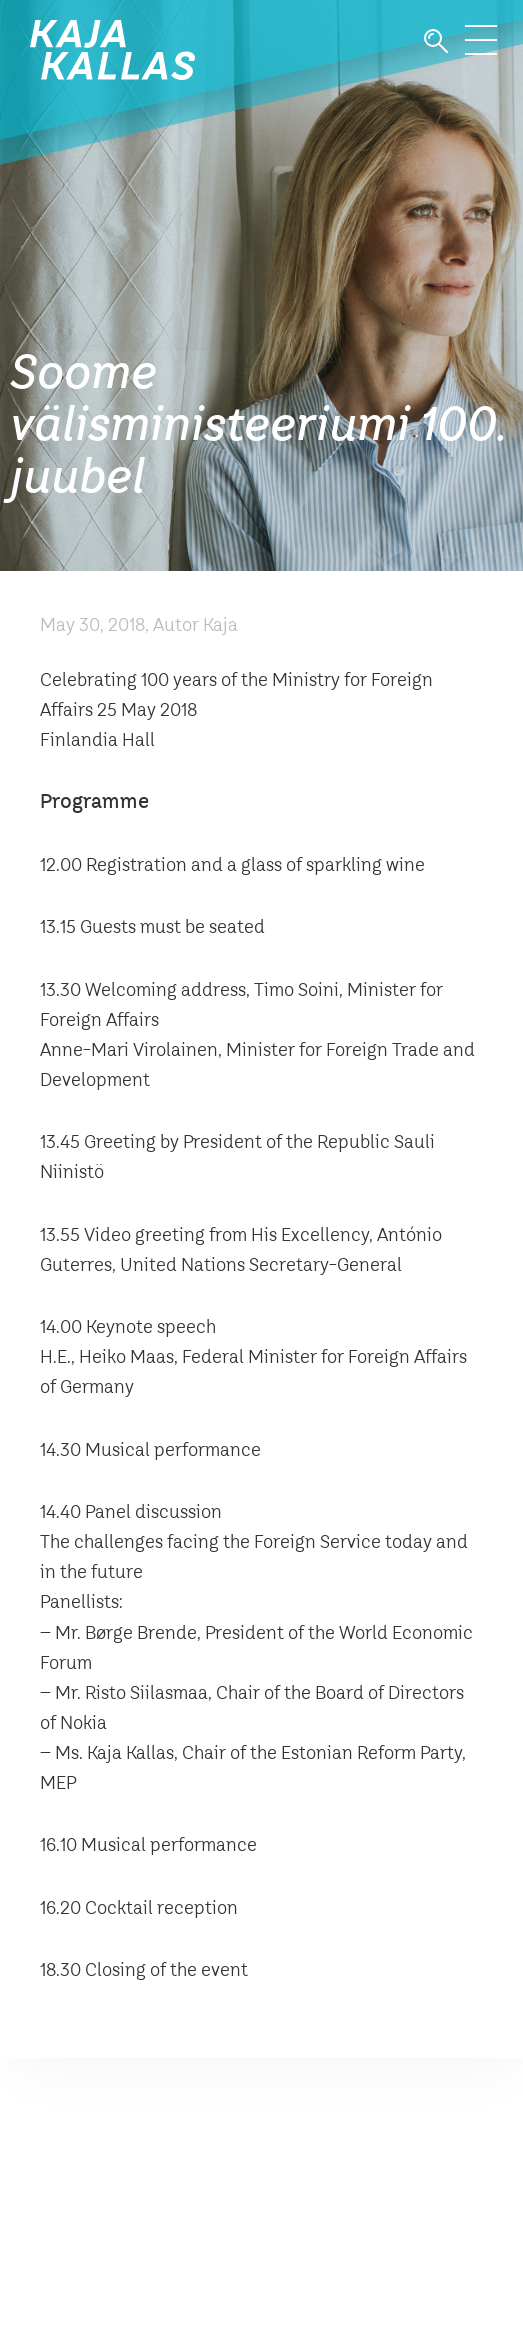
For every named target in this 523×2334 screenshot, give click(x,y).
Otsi (436, 41)
